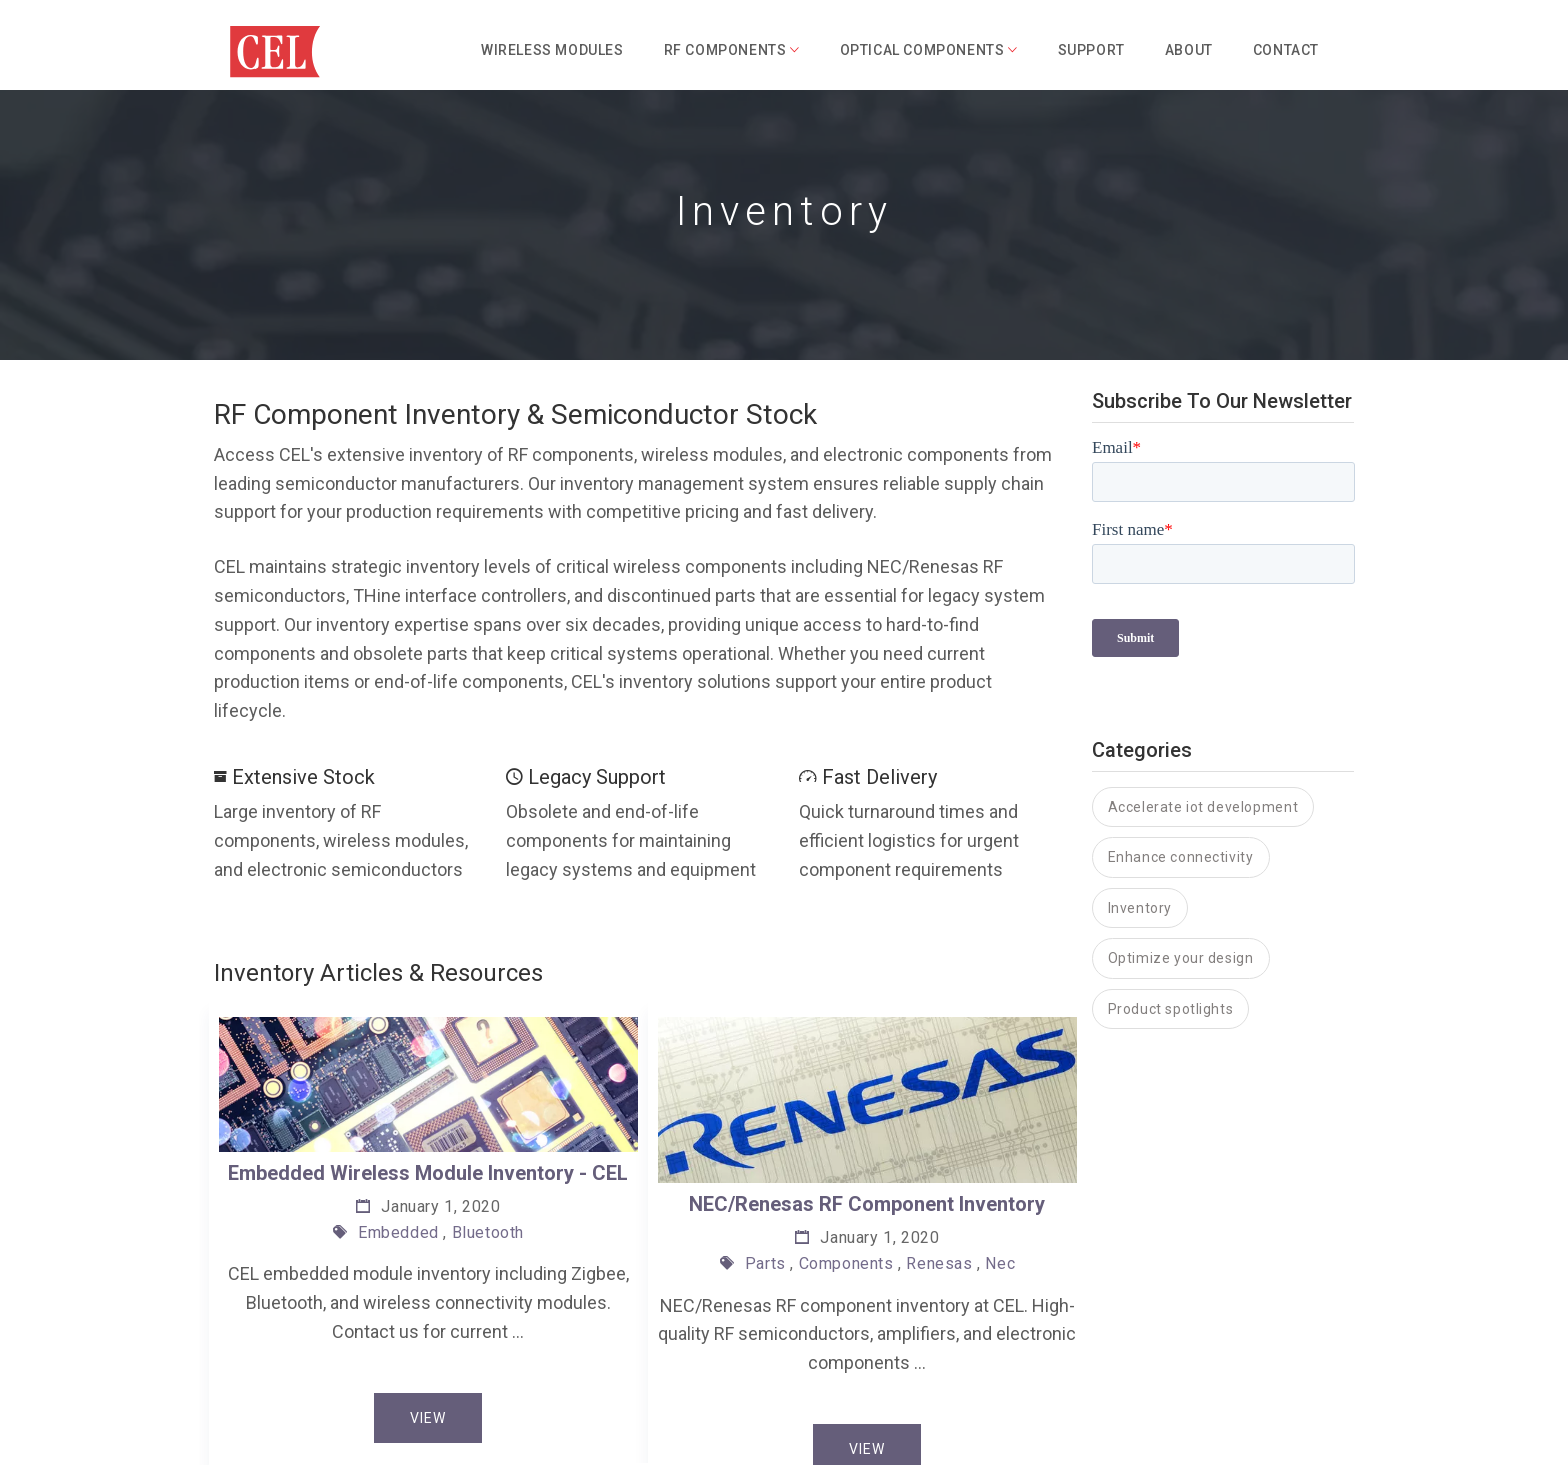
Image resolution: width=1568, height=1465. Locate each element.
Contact (1286, 50)
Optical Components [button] (929, 50)
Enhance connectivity (1181, 771)
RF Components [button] (732, 50)
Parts (765, 1263)
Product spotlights (1171, 923)
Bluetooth (488, 1231)
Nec (1000, 1263)
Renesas (939, 1263)
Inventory (1140, 822)
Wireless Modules (552, 50)
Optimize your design (1181, 872)
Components (846, 1263)
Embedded (398, 1231)
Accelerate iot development (1203, 721)
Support (1091, 50)
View (428, 1417)
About (1189, 50)
